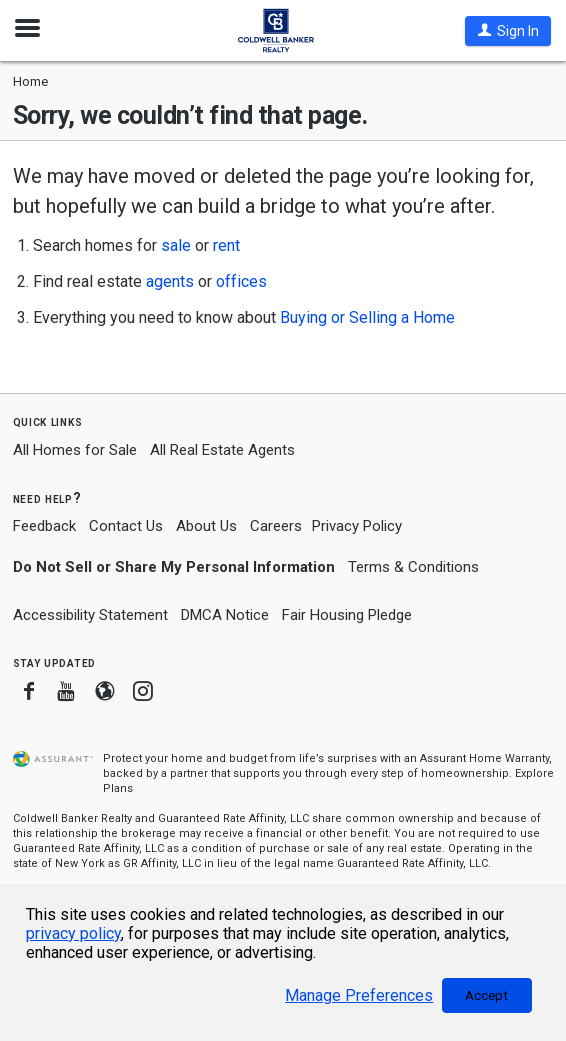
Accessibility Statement (90, 615)
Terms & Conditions (413, 567)
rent (226, 245)
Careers (276, 526)
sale (176, 245)
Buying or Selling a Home (367, 317)
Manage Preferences (359, 995)
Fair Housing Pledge (347, 615)
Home (30, 81)
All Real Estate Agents (222, 450)
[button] (508, 31)
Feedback (44, 526)
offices (241, 281)
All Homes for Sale (75, 450)
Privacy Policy (357, 526)
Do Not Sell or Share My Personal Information (174, 567)
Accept (486, 995)
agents (170, 281)
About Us (206, 526)
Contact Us (126, 526)
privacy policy (73, 933)
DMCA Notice (225, 615)
